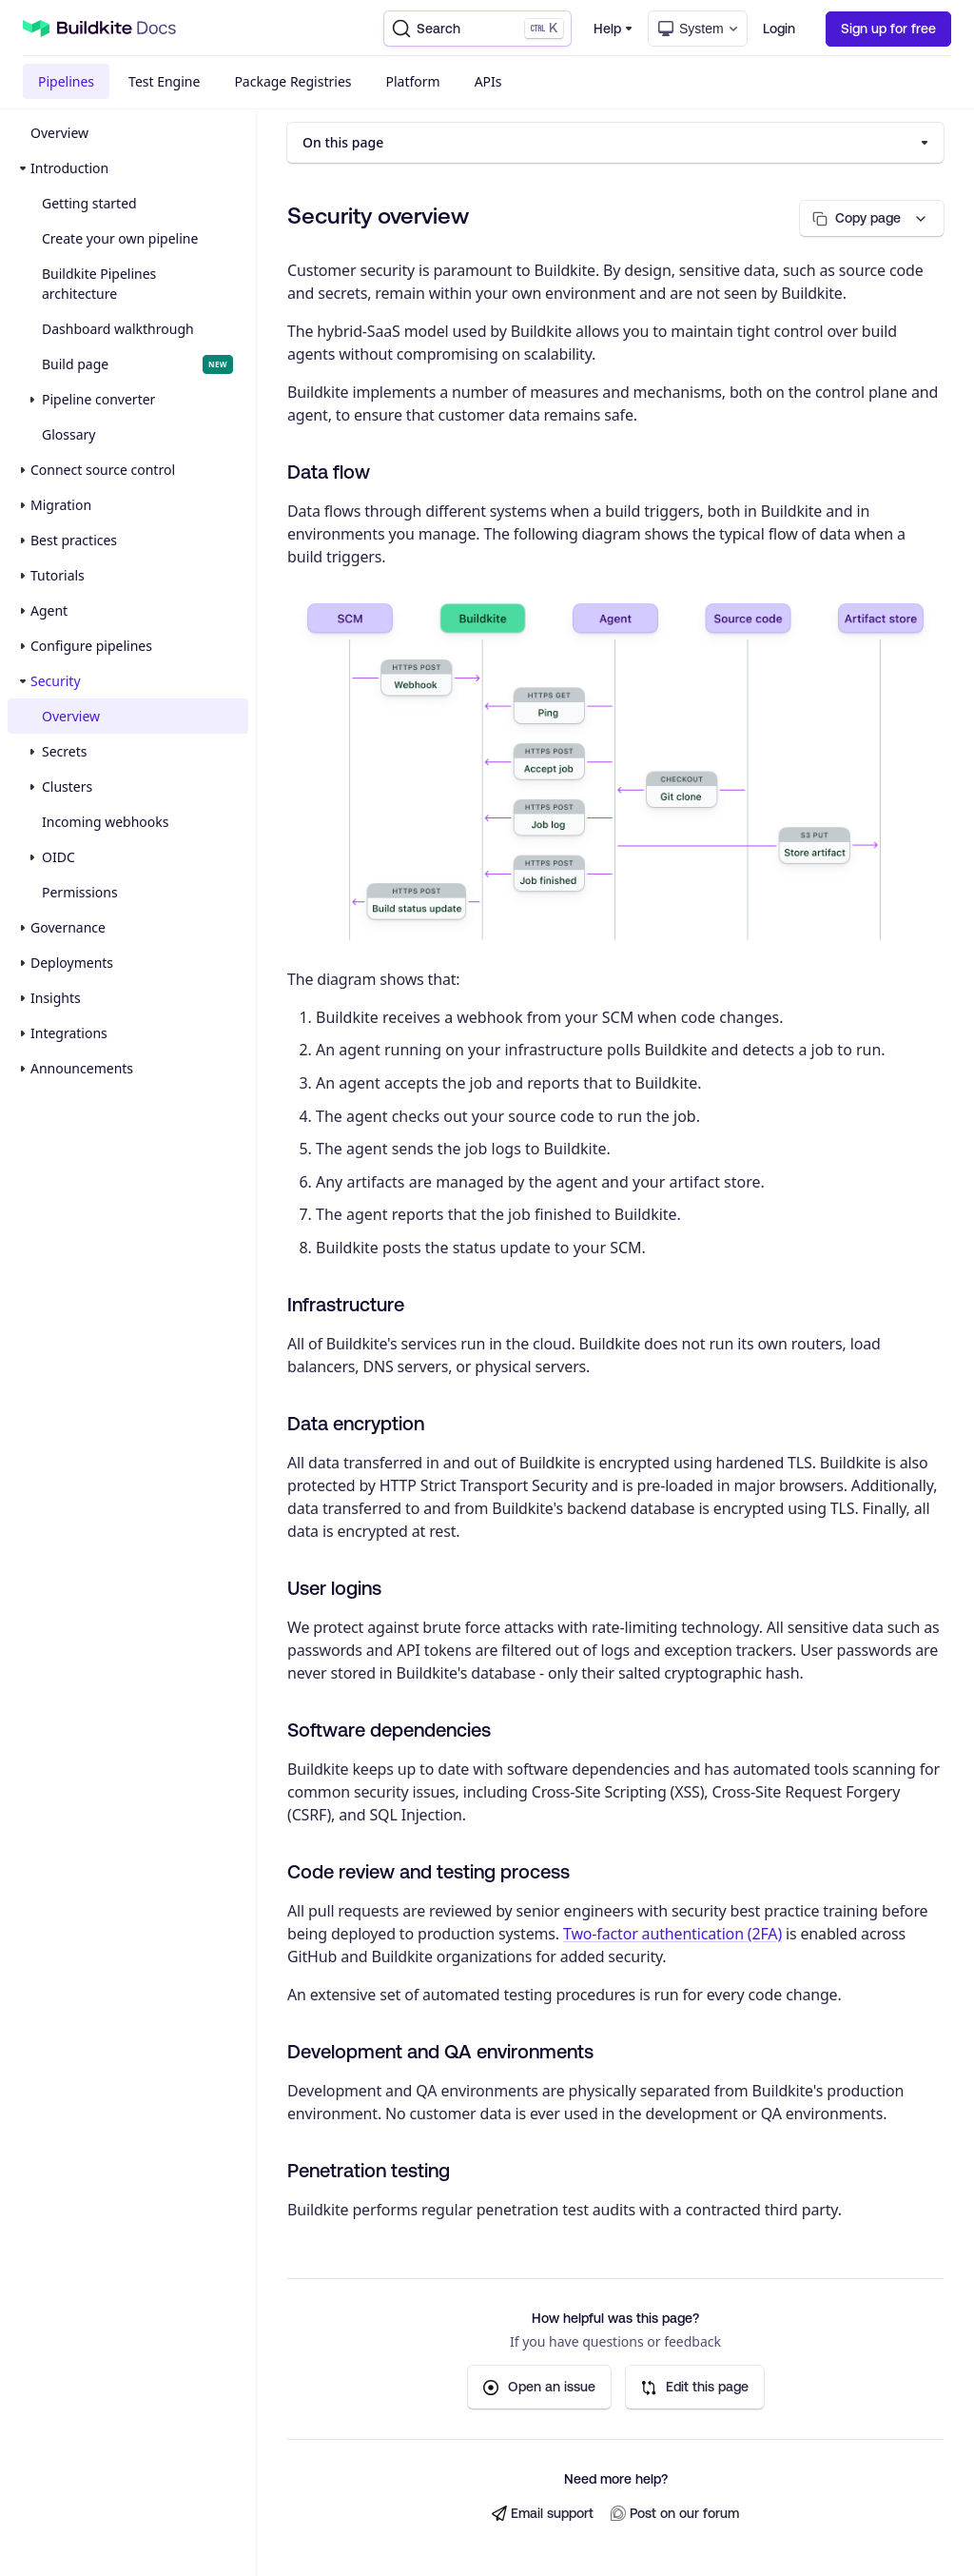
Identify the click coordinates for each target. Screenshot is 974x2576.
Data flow (328, 471)
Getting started (89, 203)
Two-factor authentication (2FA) (672, 1933)
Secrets (64, 751)
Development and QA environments (440, 2051)
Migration (60, 505)
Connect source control (102, 470)
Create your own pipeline (120, 238)
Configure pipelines (91, 646)
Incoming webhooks (105, 822)
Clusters (67, 786)
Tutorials (57, 575)
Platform (413, 81)
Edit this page (695, 2387)
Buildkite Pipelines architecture (99, 284)
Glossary (68, 434)
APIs (488, 81)
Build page (137, 364)
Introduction (69, 168)
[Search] (477, 28)
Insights (55, 998)
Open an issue (539, 2387)
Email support (543, 2514)
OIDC (58, 857)
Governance (68, 927)
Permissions (80, 892)
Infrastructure (345, 1304)
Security (55, 681)
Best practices (73, 540)
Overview (59, 133)
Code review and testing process (428, 1871)
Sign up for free (888, 28)
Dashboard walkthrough (118, 329)
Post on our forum (675, 2514)
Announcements (81, 1068)
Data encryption (355, 1423)
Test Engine (164, 81)
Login (779, 28)
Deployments (71, 963)
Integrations (68, 1033)
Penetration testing (368, 2170)
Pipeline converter (98, 399)
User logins (334, 1588)
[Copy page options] (872, 218)
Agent (49, 610)
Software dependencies (389, 1729)
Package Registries (292, 81)
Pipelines (66, 81)
